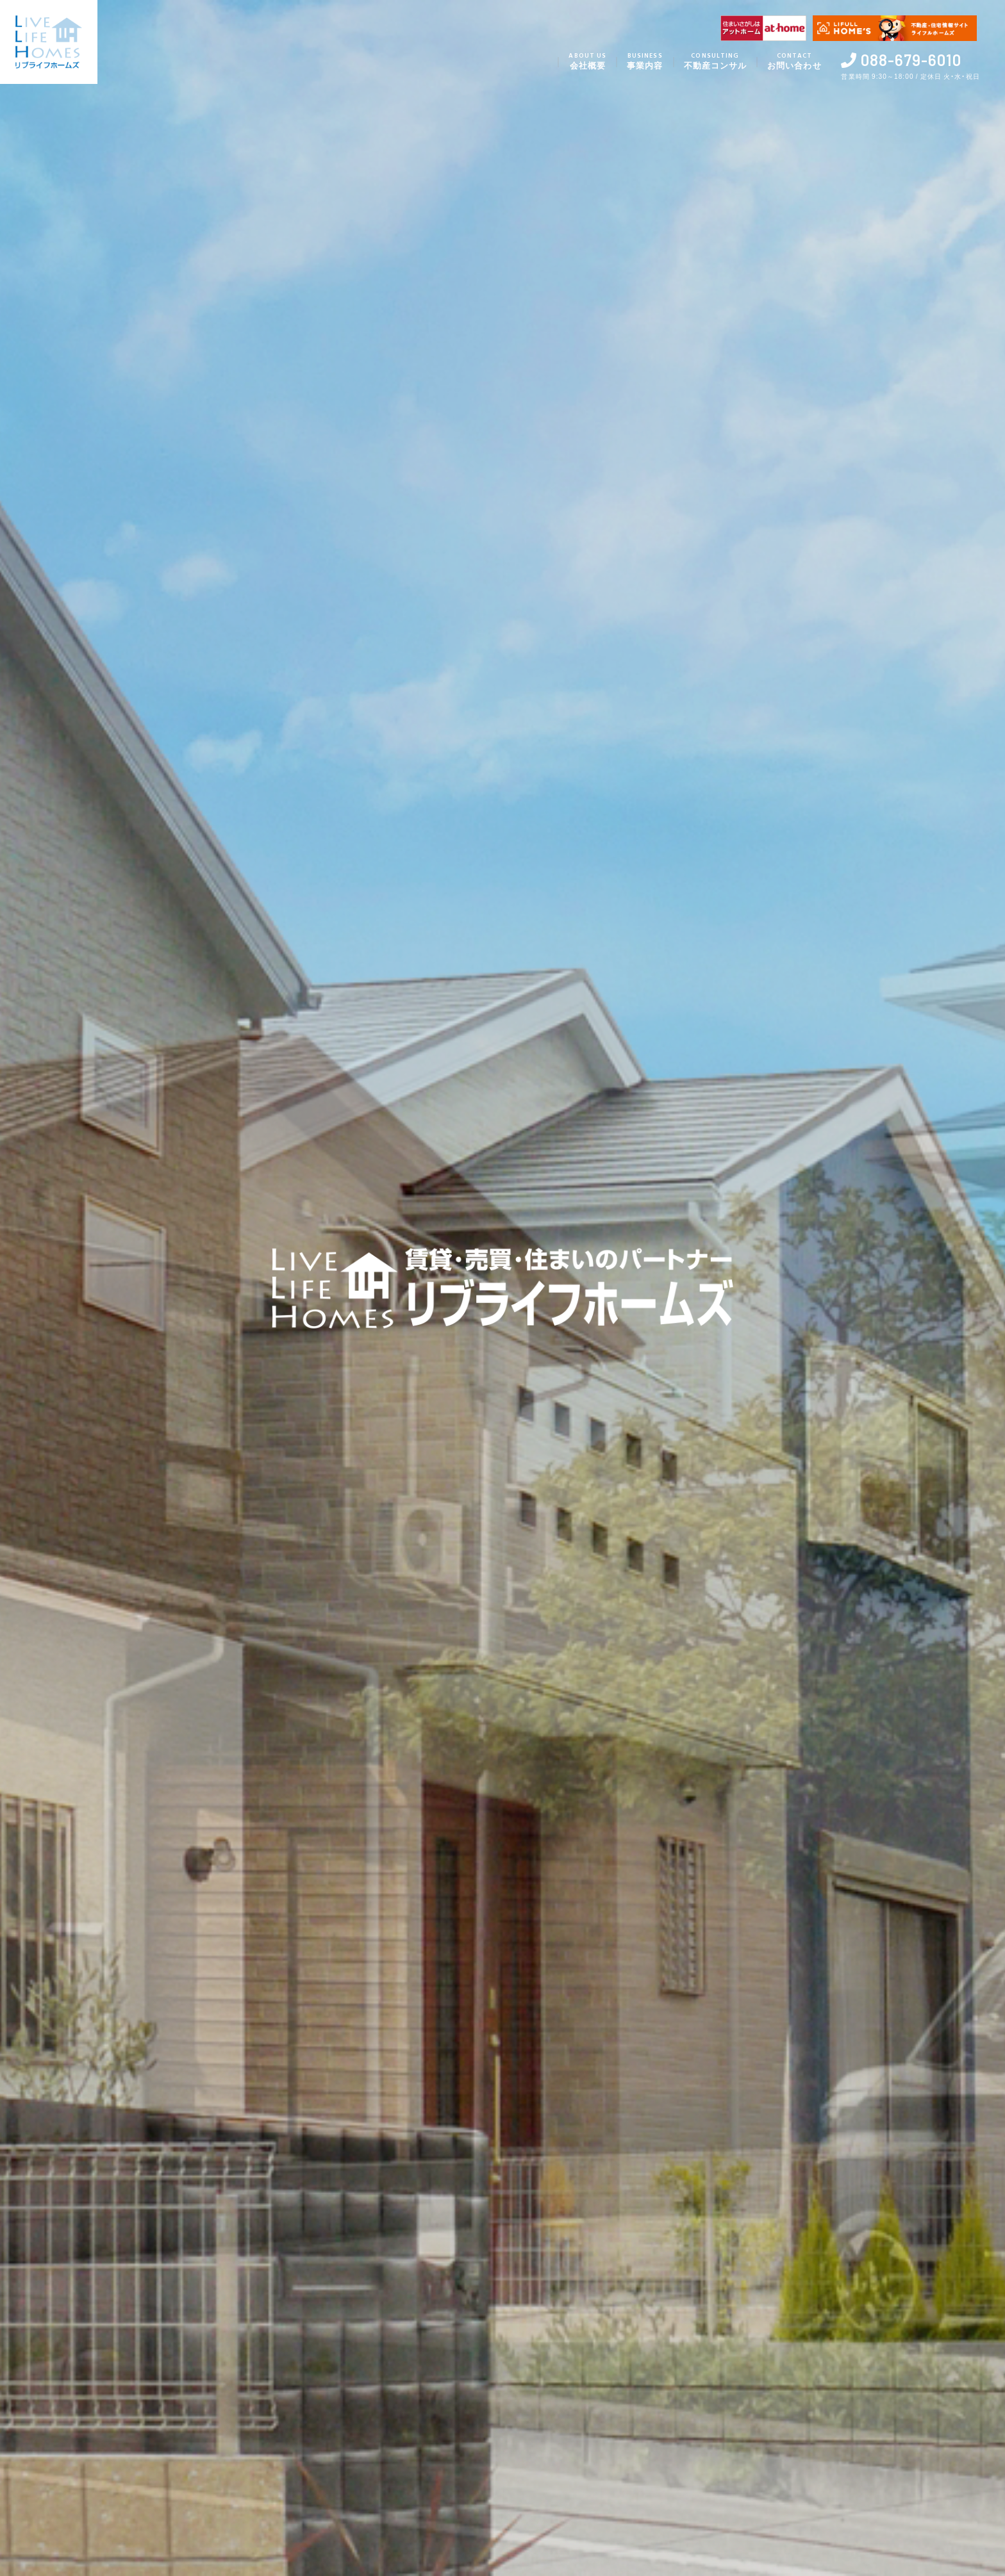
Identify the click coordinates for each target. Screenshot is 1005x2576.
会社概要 (572, 62)
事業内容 (632, 62)
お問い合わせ (790, 62)
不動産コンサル (706, 62)
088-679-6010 (909, 60)
